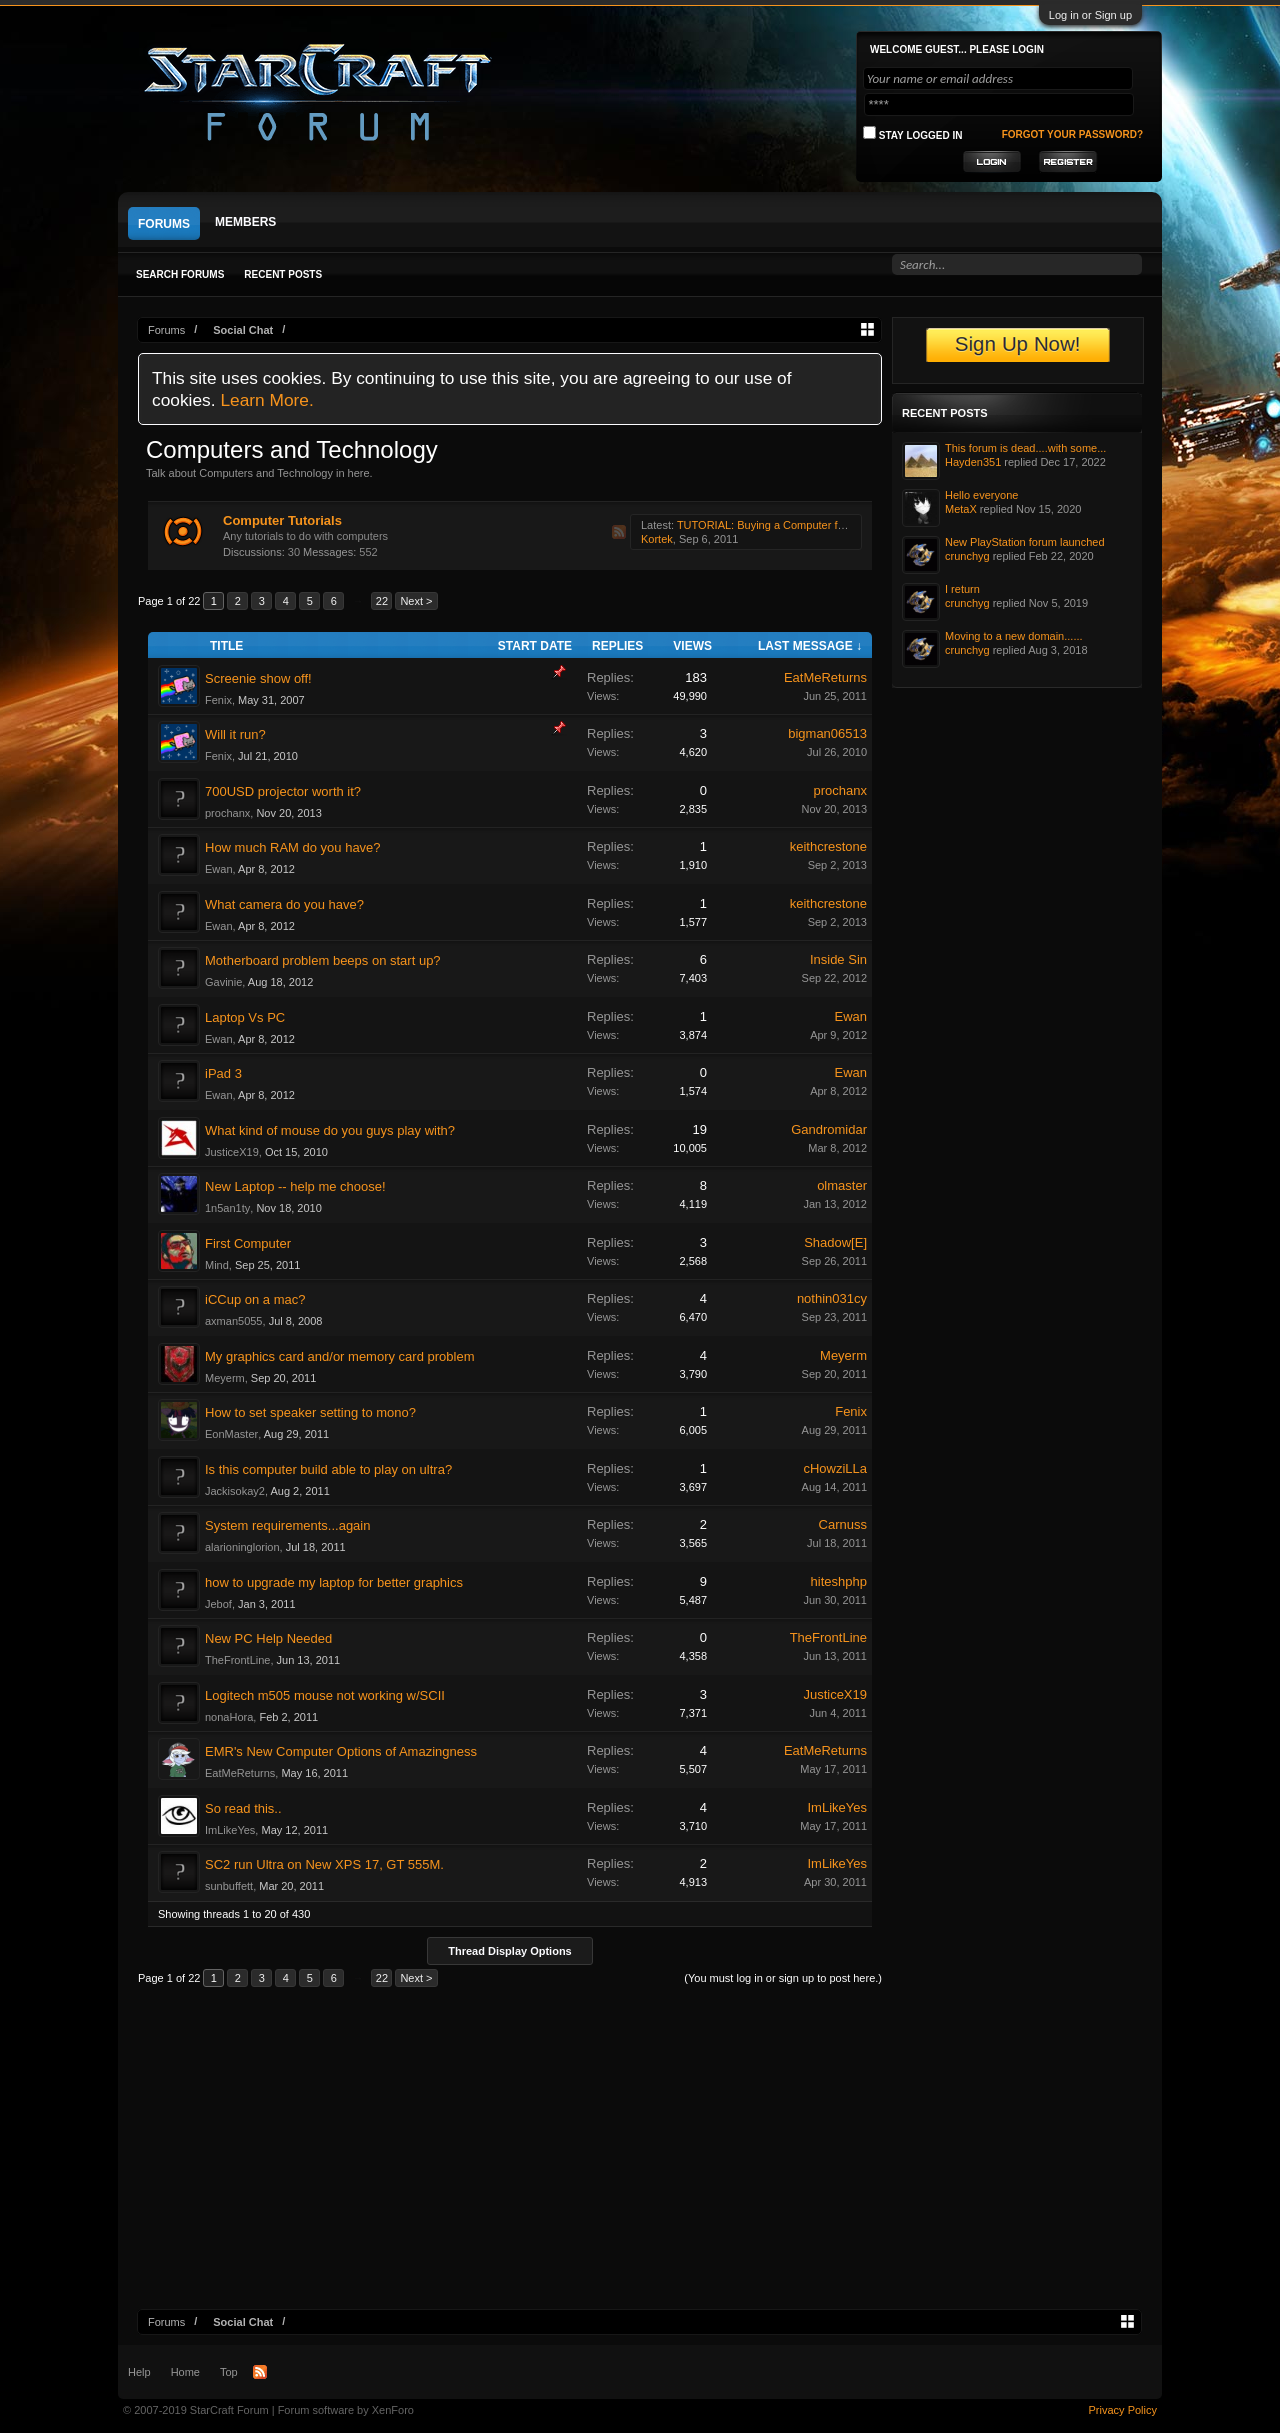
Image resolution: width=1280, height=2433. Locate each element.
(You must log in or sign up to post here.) (783, 1978)
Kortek (657, 539)
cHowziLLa (835, 1468)
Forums (164, 224)
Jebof (218, 1604)
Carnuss (843, 1524)
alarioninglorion (242, 1547)
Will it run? (235, 734)
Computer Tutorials (282, 520)
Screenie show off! (258, 678)
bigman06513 (827, 733)
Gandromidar (829, 1129)
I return (962, 589)
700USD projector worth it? (283, 791)
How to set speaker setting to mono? (310, 1412)
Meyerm (225, 1378)
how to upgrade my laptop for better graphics (334, 1582)
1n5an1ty (227, 1208)
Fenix (218, 700)
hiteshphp (839, 1581)
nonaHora (229, 1717)
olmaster (842, 1185)
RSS (619, 532)
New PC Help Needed (268, 1638)
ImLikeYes (230, 1830)
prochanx (227, 813)
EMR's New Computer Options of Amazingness (341, 1751)
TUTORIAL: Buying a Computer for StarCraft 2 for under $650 (827, 525)
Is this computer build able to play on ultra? (328, 1469)
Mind (217, 1265)
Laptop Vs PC (245, 1017)
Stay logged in (913, 133)
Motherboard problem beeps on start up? (323, 960)
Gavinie (223, 982)
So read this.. (243, 1808)
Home (185, 2372)
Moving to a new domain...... (1014, 636)
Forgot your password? (1072, 134)
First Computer (248, 1243)
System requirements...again (287, 1525)
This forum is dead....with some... (1025, 448)
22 (382, 601)
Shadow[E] (835, 1242)
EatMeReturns (825, 677)
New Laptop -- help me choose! (295, 1186)
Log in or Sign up (1090, 15)
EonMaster (231, 1434)
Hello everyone (981, 495)
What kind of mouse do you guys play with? (330, 1130)
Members (245, 222)
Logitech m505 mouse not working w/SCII (325, 1695)
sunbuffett (229, 1886)
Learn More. (266, 400)
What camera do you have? (284, 904)
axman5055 (234, 1321)
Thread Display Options (509, 1951)
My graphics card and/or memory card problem (340, 1356)
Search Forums (180, 274)
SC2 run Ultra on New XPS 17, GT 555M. (324, 1864)
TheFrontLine (237, 1660)
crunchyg (967, 556)
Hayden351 (973, 462)
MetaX (961, 509)
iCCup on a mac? (255, 1299)
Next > (416, 601)
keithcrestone (828, 846)
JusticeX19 (232, 1152)
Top (229, 2372)
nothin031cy (832, 1298)
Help (139, 2372)
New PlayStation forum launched (1025, 542)
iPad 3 (223, 1073)
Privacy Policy (1123, 2410)
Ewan (219, 869)
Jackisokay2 (235, 1491)
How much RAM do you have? (293, 847)
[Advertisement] (639, 2159)
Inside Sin (838, 959)
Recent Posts (283, 274)
